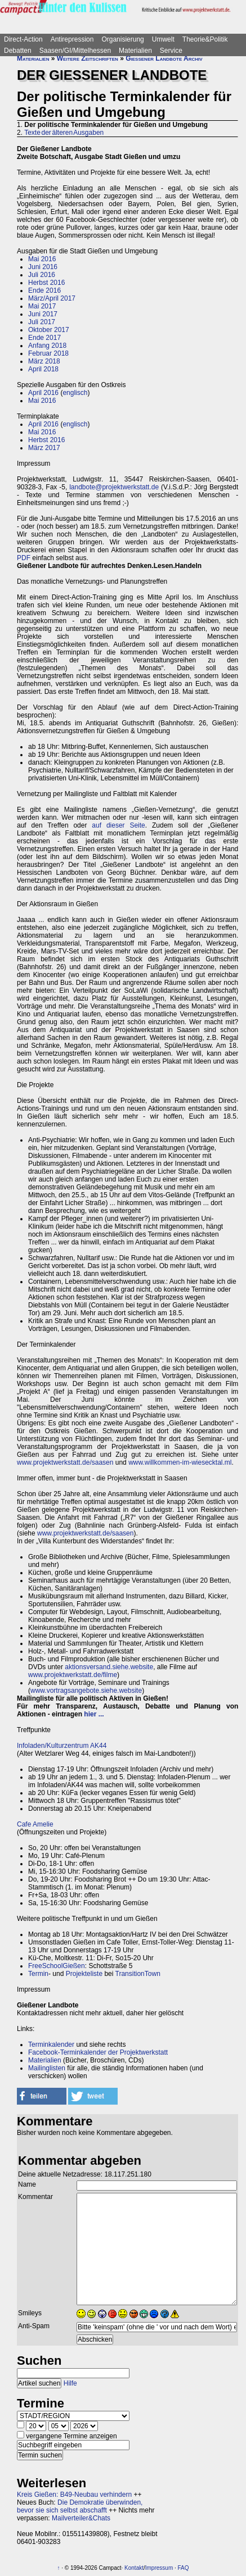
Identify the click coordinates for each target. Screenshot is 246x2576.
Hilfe (70, 2383)
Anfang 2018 (47, 345)
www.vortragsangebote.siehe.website (86, 1690)
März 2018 (44, 361)
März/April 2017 (51, 298)
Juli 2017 (41, 322)
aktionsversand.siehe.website (109, 1667)
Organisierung (122, 39)
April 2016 (43, 393)
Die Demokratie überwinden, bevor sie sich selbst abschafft (79, 2506)
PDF (23, 558)
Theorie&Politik (205, 39)
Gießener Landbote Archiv (164, 58)
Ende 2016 (44, 290)
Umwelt (163, 39)
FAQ (183, 2568)
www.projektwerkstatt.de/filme (72, 1675)
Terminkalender (51, 2044)
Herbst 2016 (46, 283)
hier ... (94, 1714)
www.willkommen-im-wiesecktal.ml (179, 1462)
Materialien (135, 50)
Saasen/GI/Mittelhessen (75, 50)
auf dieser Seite (118, 825)
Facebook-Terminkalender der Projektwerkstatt (98, 2052)
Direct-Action (23, 39)
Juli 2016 (41, 275)
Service (171, 50)
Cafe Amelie (35, 1824)
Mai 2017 (42, 306)
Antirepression (72, 39)
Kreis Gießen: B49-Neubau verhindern (74, 2494)
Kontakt (134, 2568)
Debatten (18, 50)
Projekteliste (84, 1974)
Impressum (159, 2568)
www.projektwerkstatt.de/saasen (65, 1462)
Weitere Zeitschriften (87, 58)
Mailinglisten (46, 2068)
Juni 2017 (42, 314)
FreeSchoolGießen (56, 1966)
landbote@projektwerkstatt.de (114, 487)
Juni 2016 (42, 267)
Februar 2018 (48, 353)
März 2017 (44, 448)
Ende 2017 (44, 338)
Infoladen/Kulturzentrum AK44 (61, 1746)
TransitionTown (137, 1974)
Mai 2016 (42, 259)
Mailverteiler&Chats (81, 2518)
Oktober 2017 (48, 330)
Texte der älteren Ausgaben (64, 133)
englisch (74, 393)
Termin (38, 1974)
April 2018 (43, 369)
